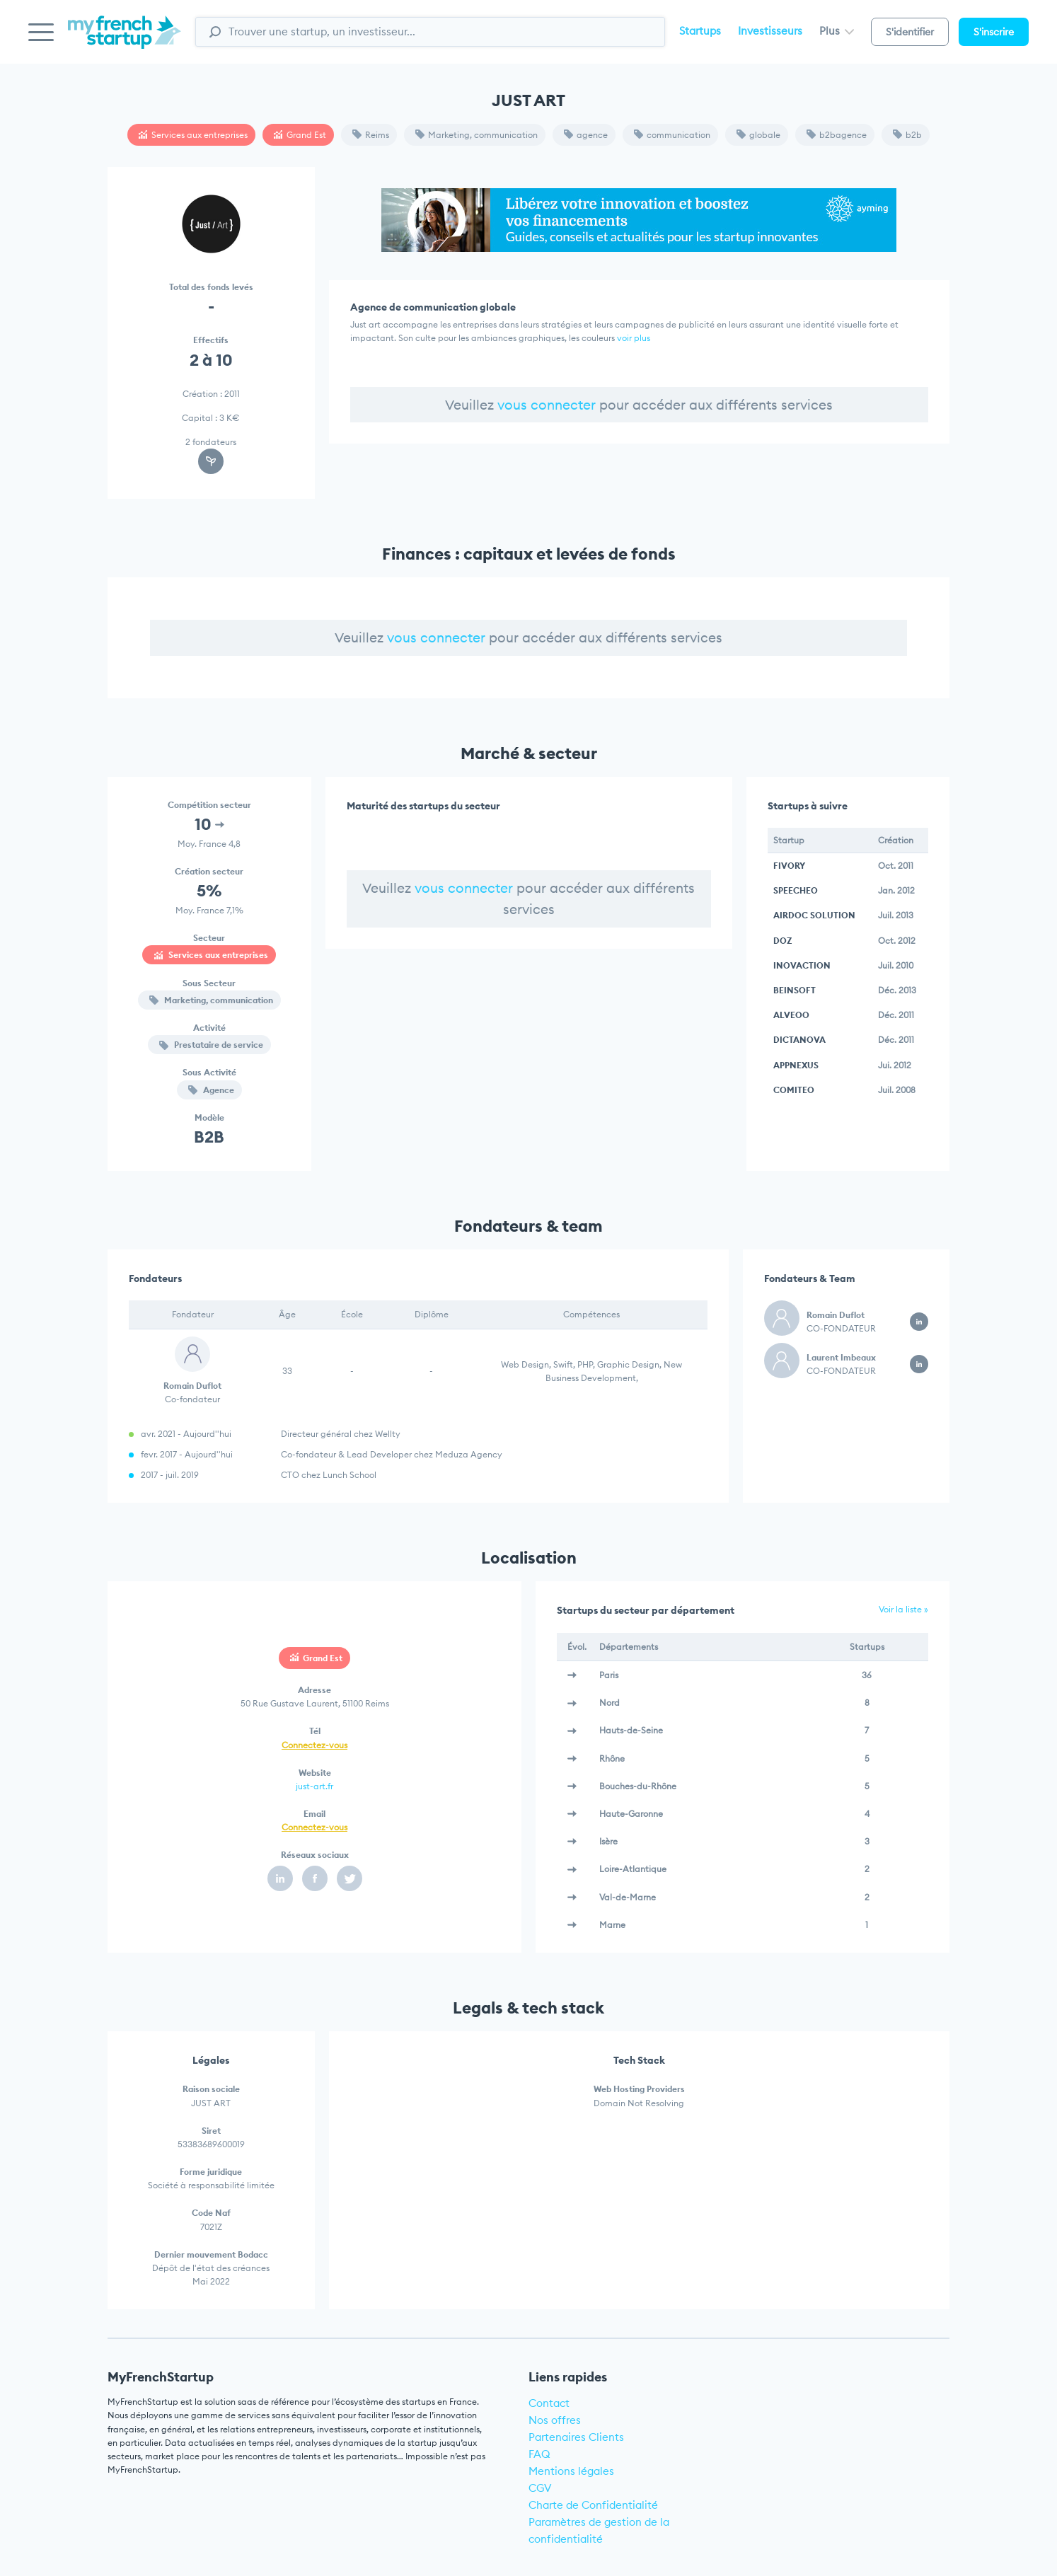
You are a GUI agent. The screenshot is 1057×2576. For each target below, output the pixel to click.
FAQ (539, 2454)
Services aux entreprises (193, 134)
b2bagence (837, 134)
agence (586, 134)
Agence (211, 1090)
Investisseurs (770, 30)
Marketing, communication (476, 134)
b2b (907, 134)
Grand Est (300, 134)
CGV (540, 2488)
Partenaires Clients (576, 2437)
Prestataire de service (211, 1044)
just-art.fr (314, 1786)
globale (758, 134)
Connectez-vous (314, 1745)
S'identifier (910, 31)
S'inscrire (994, 31)
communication (672, 134)
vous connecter (546, 404)
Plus (836, 30)
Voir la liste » (903, 1609)
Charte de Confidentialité (593, 2505)
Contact (549, 2403)
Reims (370, 134)
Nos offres (554, 2420)
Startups (700, 30)
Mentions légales (571, 2471)
